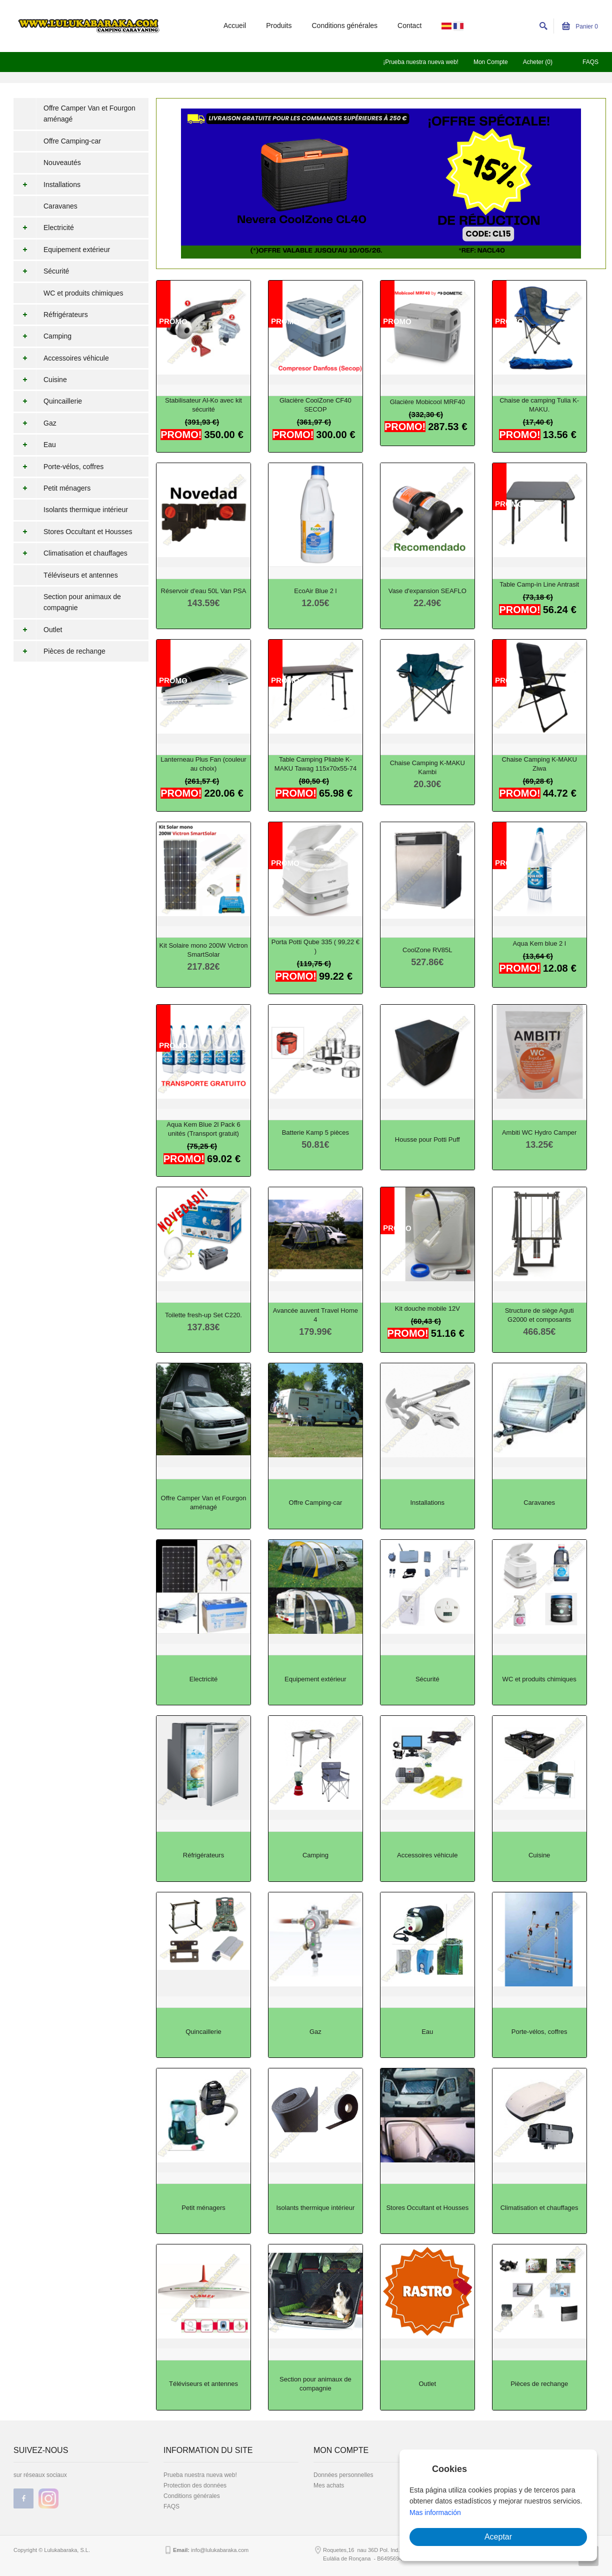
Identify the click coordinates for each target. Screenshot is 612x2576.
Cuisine (40, 380)
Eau (35, 445)
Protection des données (195, 2485)
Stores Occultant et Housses (73, 532)
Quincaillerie (48, 401)
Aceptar (498, 2536)
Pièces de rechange (60, 651)
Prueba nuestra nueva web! (200, 2474)
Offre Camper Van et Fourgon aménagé (90, 113)
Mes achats (329, 2485)
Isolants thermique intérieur (86, 510)
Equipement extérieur (62, 250)
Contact (410, 26)
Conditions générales (345, 26)
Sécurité (41, 271)
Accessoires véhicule (61, 358)
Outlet (38, 630)
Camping (43, 336)
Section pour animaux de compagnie (82, 602)
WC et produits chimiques (84, 293)
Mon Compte (491, 62)
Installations (47, 185)
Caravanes (61, 206)
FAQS (590, 62)
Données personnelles (343, 2474)
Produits (279, 26)
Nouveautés (62, 163)
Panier (580, 26)
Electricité (44, 228)
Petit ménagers (52, 488)
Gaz (35, 423)
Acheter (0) (537, 62)
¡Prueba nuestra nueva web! (420, 62)
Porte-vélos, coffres (59, 467)
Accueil (235, 26)
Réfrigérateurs (51, 315)
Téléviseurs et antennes (81, 575)
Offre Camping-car (72, 141)
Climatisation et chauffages (71, 553)
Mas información (435, 2512)
